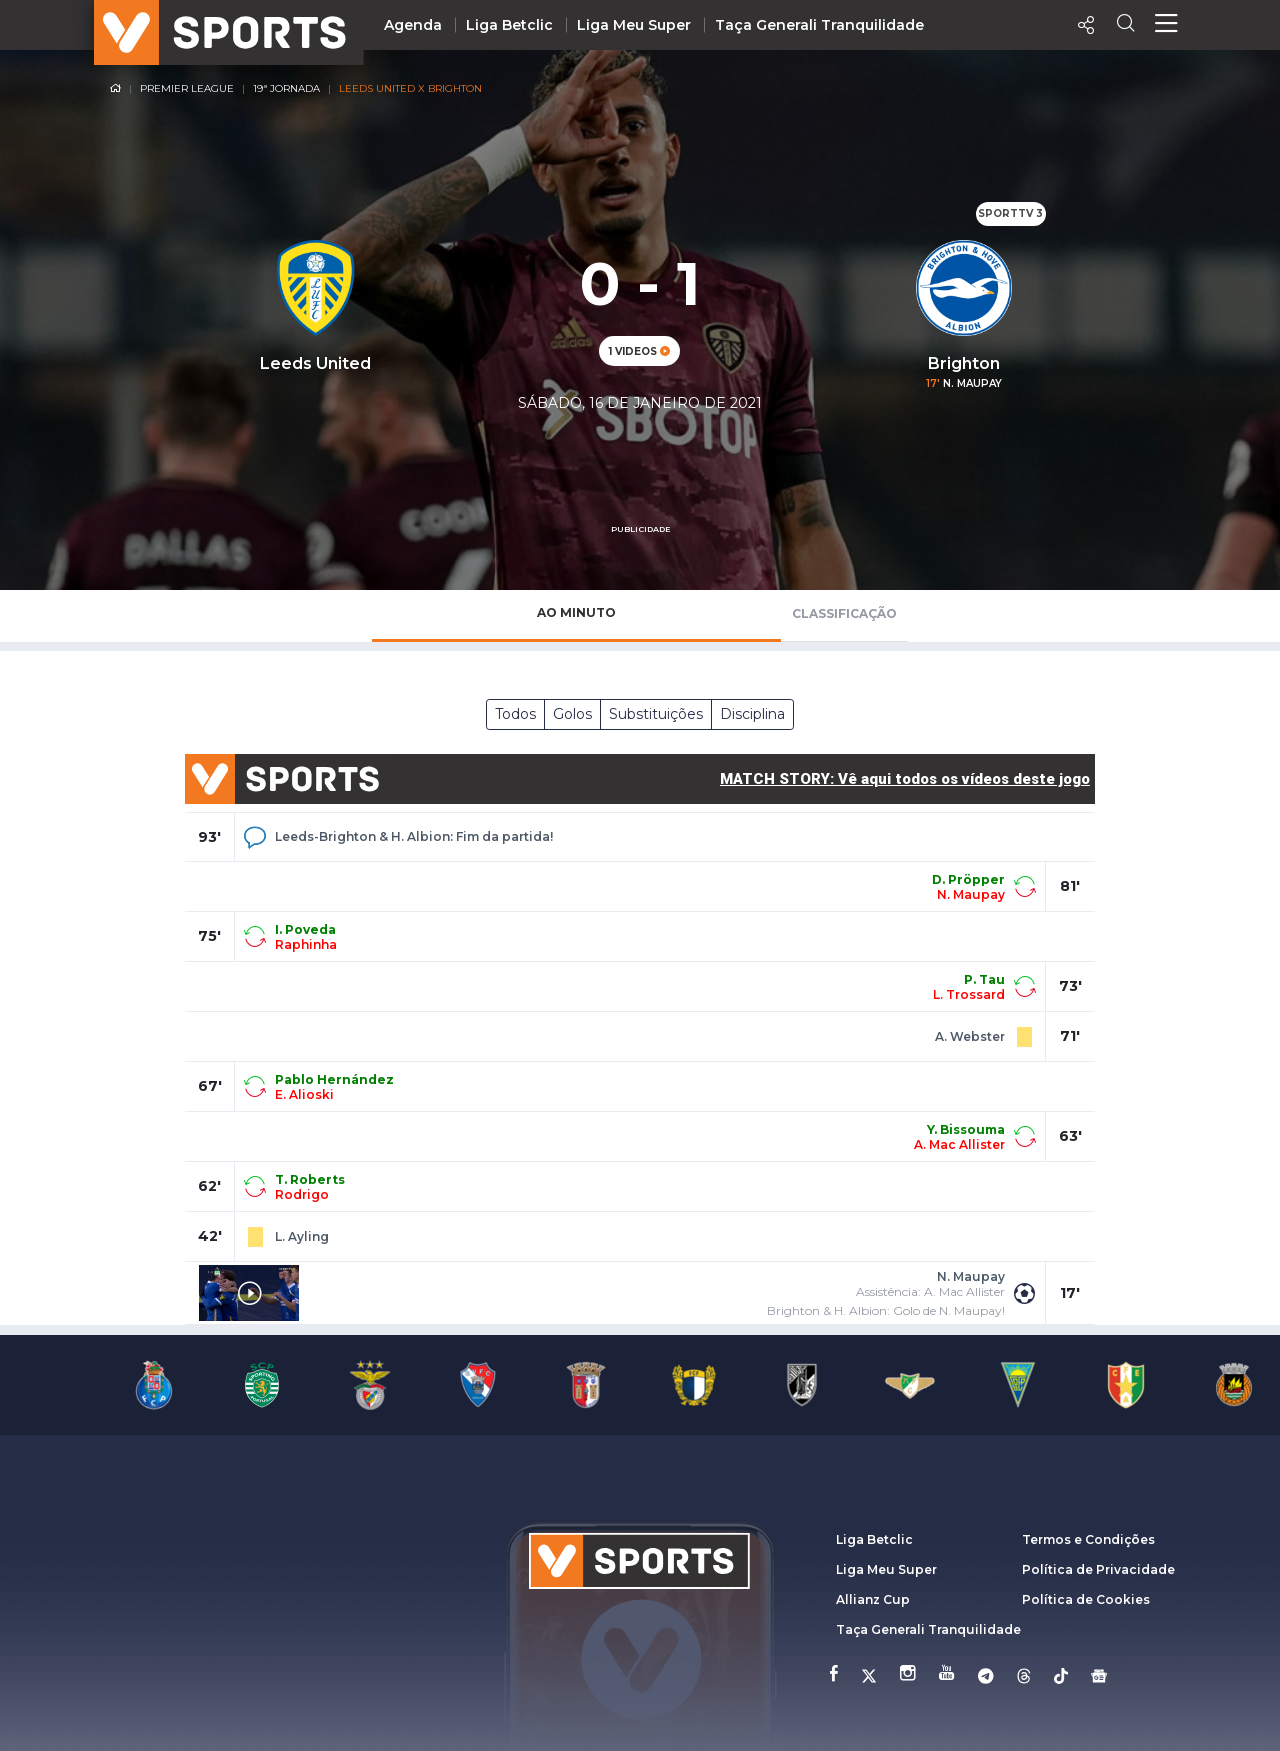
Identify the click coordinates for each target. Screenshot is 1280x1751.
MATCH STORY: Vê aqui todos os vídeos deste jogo (905, 779)
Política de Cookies (1086, 1599)
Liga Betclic (509, 25)
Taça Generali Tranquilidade (819, 25)
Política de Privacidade (1098, 1569)
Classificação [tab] (844, 613)
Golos (572, 714)
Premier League (187, 88)
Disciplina (752, 714)
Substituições (656, 714)
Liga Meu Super (634, 25)
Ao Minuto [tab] (576, 612)
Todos (515, 714)
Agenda (413, 25)
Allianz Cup (873, 1599)
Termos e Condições (1088, 1539)
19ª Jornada (286, 88)
